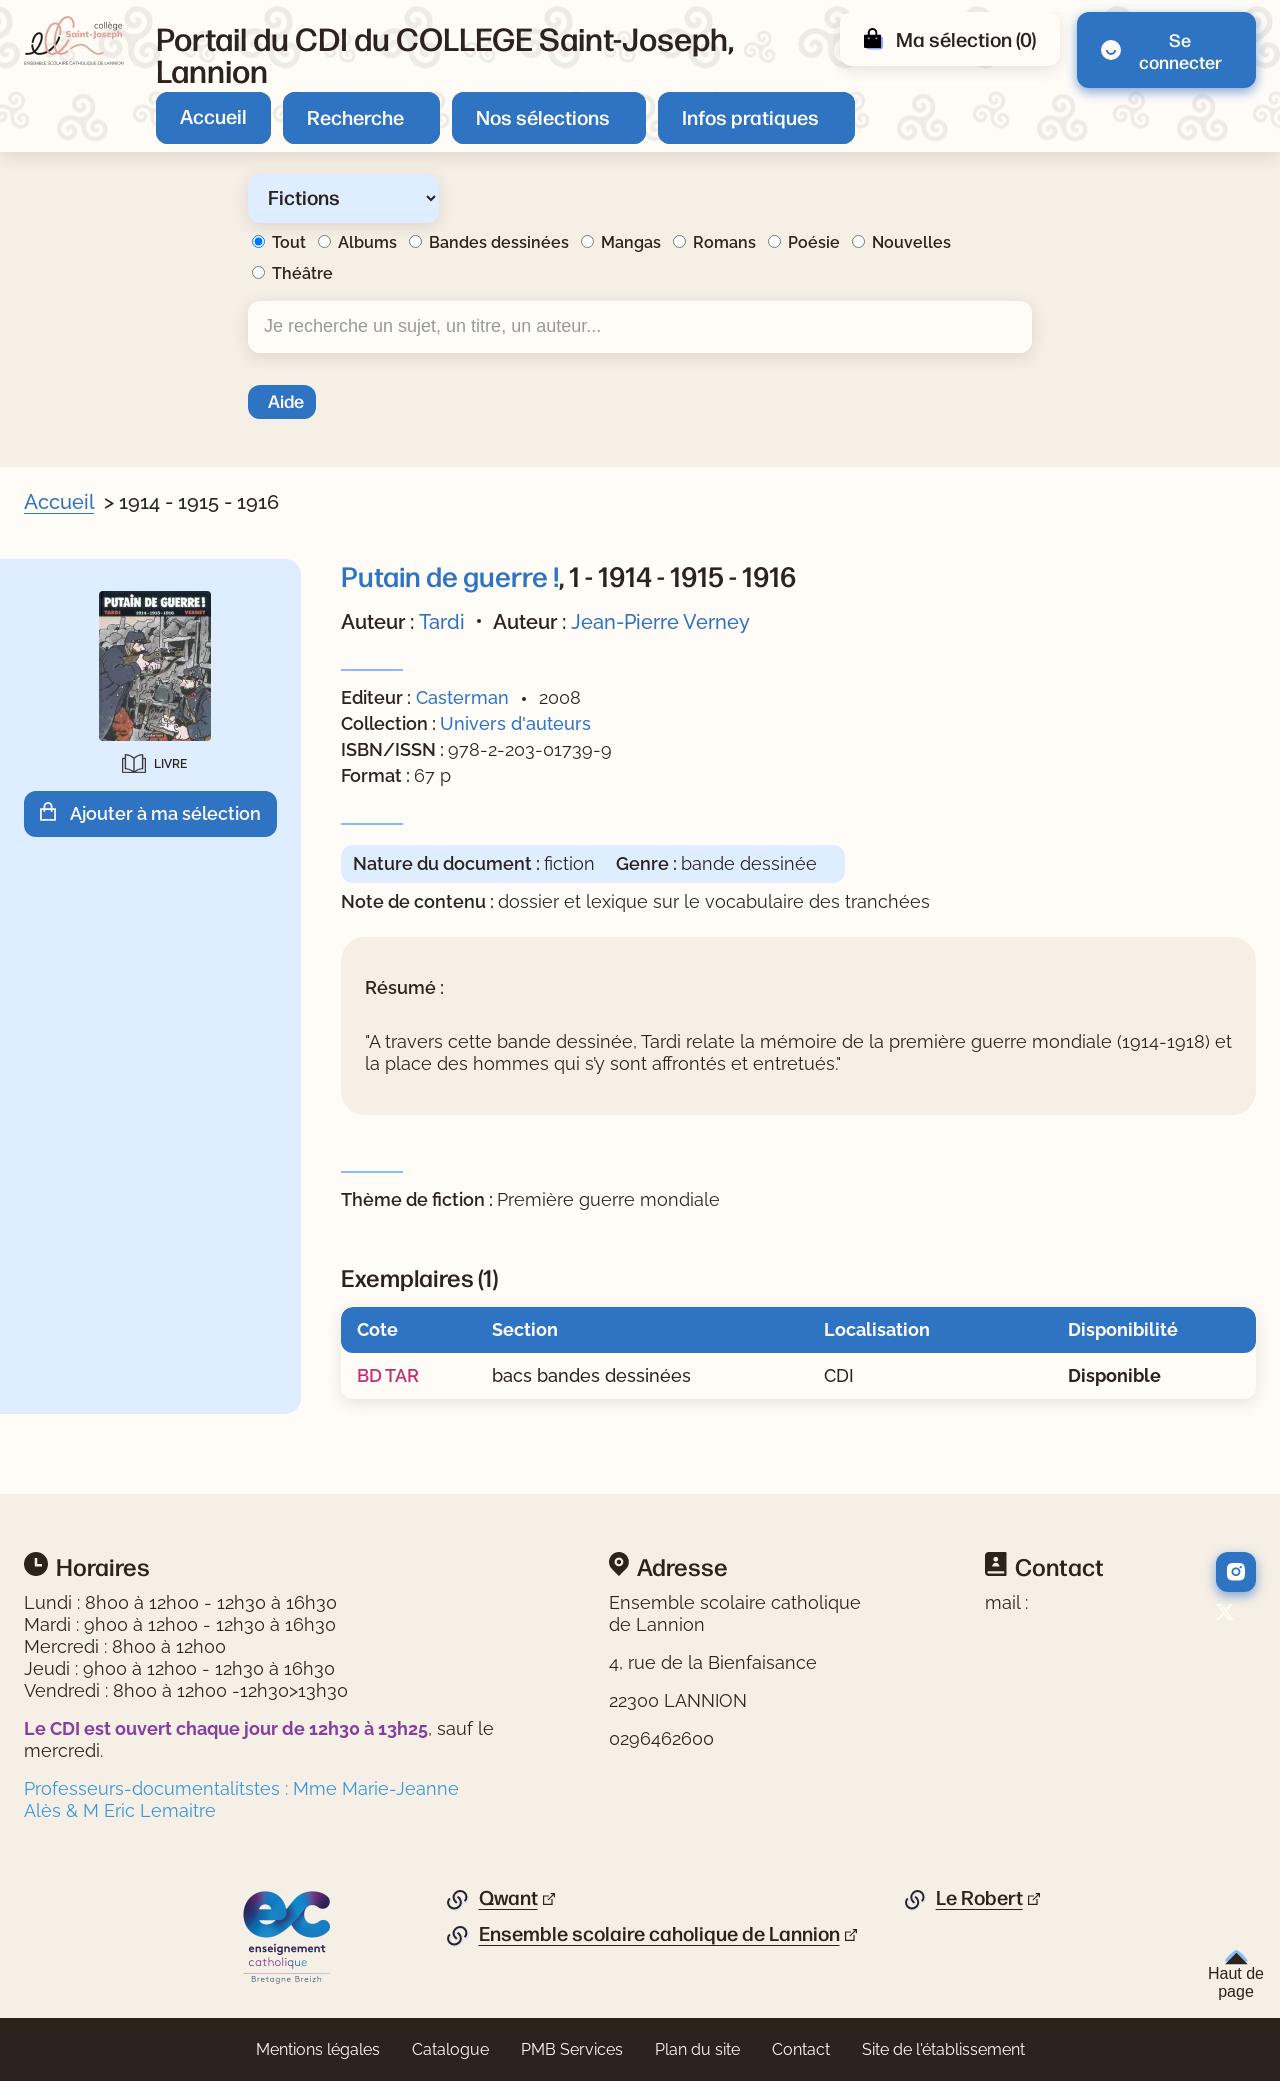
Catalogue (450, 2049)
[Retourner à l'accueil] (74, 41)
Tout (289, 242)
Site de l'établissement (943, 2049)
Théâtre (302, 273)
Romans (724, 242)
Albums (367, 242)
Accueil (213, 115)
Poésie (814, 242)
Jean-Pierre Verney (660, 622)
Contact (801, 2049)
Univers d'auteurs (515, 723)
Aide (286, 400)
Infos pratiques (750, 116)
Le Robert (979, 1898)
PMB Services (572, 2049)
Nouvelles (911, 242)
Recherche (355, 116)
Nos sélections (543, 116)
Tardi (442, 622)
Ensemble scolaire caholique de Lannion (659, 1934)
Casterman (462, 697)
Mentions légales (318, 2049)
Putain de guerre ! (450, 575)
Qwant (508, 1898)
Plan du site (697, 2049)
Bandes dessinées (499, 242)
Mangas (631, 242)
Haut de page (1236, 1975)
